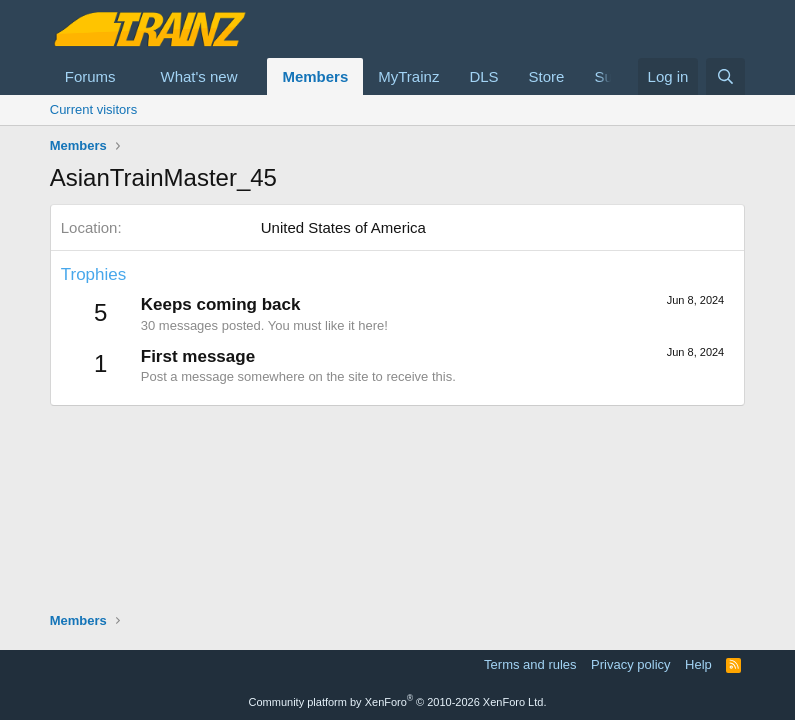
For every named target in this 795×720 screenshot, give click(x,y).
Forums (90, 76)
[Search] (725, 76)
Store (547, 76)
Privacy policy (630, 664)
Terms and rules (530, 664)
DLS (483, 76)
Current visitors (93, 109)
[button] (131, 76)
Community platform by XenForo (398, 702)
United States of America (343, 227)
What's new (198, 76)
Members (315, 76)
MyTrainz (408, 76)
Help (698, 664)
